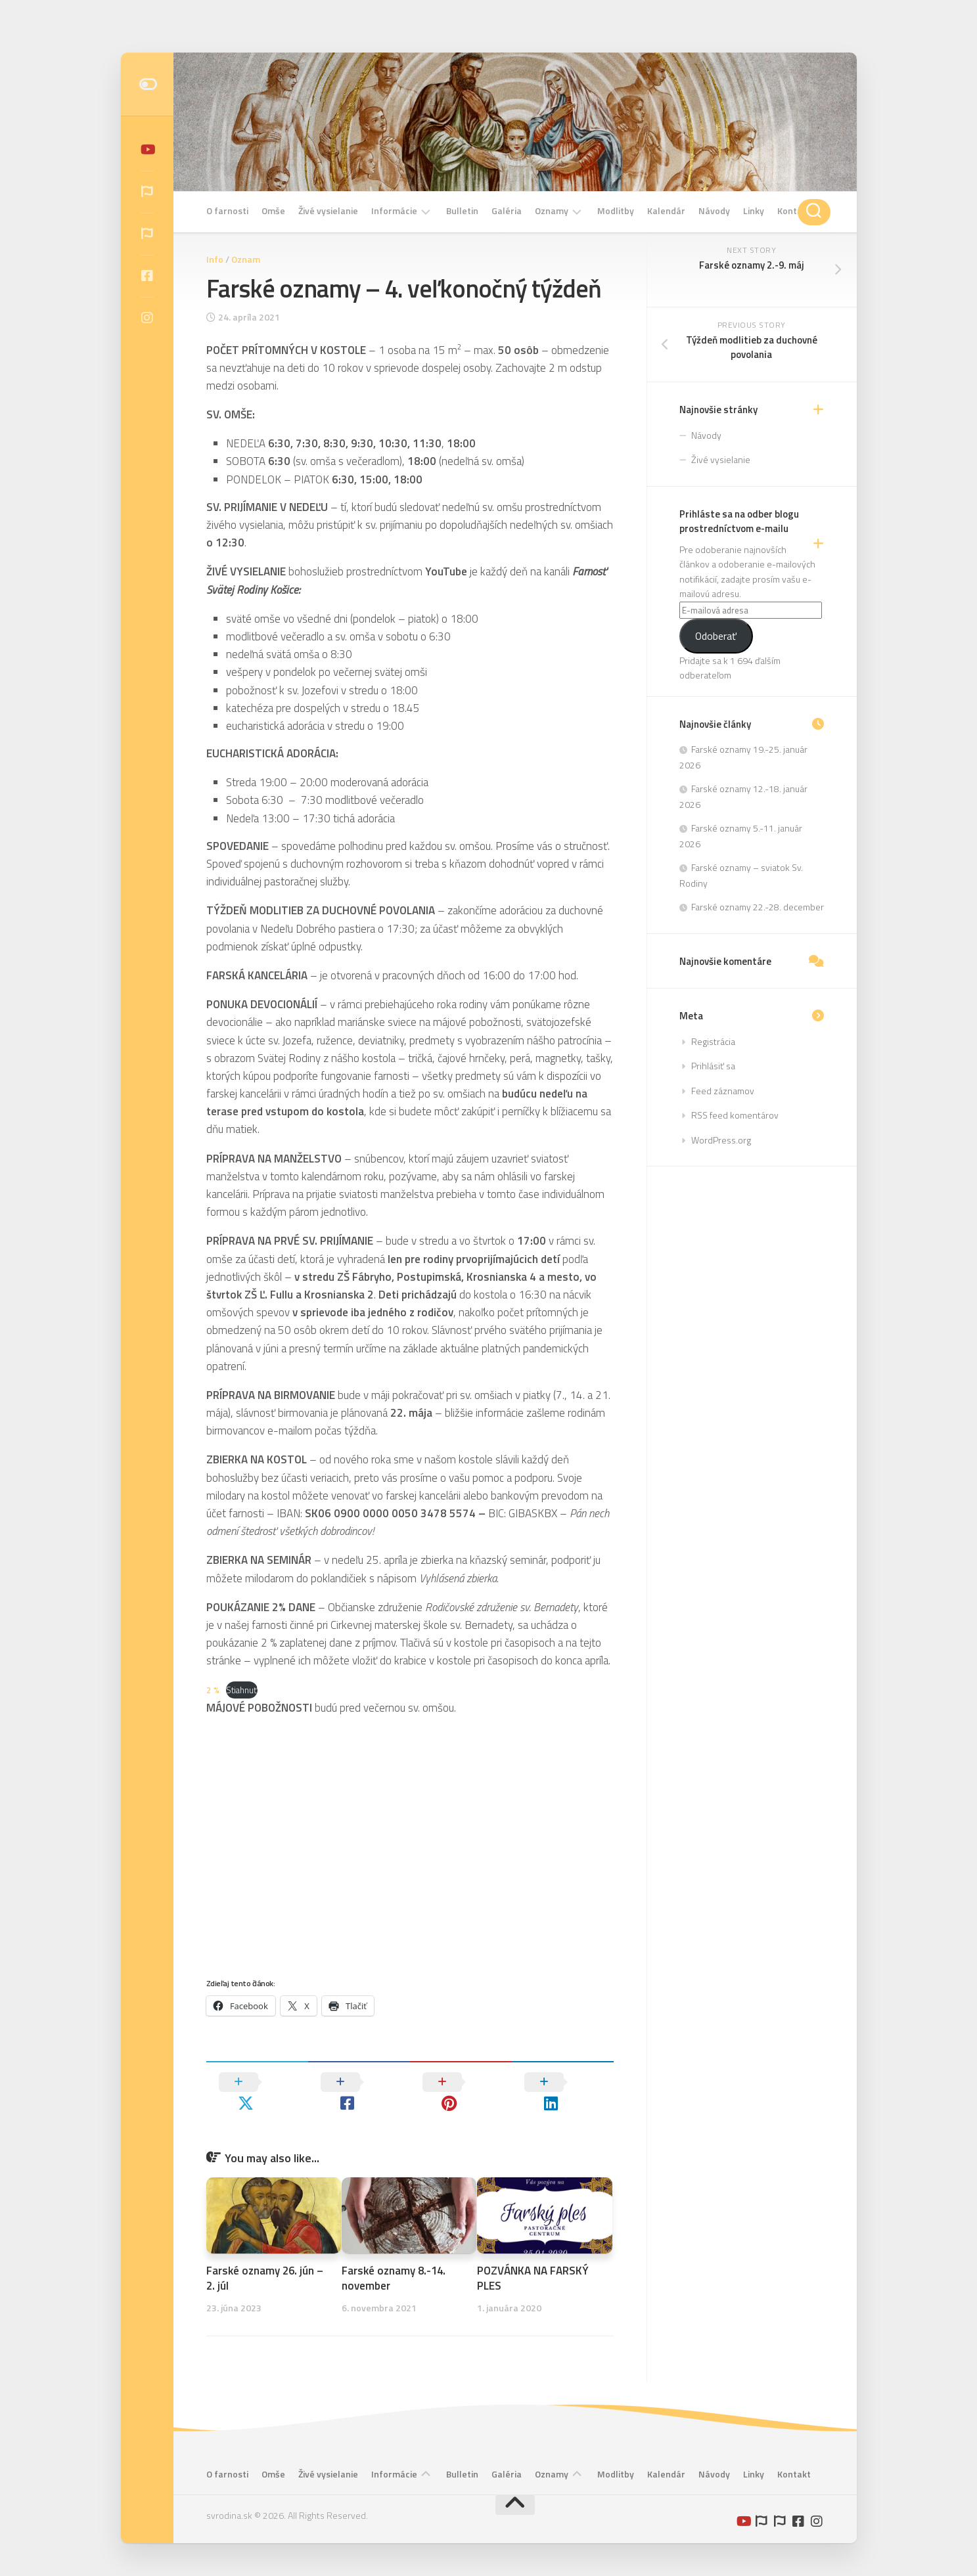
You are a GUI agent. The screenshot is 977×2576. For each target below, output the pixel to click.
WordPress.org (721, 1140)
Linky (753, 210)
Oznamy (551, 210)
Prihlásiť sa (713, 1066)
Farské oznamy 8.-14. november (394, 2258)
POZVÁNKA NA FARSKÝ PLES (533, 2258)
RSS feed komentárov (735, 1115)
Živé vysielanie (328, 210)
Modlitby (615, 210)
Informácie (394, 210)
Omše (273, 210)
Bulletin (462, 210)
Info (214, 259)
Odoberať (716, 636)
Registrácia (713, 1041)
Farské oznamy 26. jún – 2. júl (265, 2258)
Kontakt (794, 210)
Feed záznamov (722, 1091)
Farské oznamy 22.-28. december (757, 907)
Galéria (506, 210)
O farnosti (227, 210)
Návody (714, 210)
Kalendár (666, 210)
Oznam (245, 259)
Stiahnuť (242, 1690)
